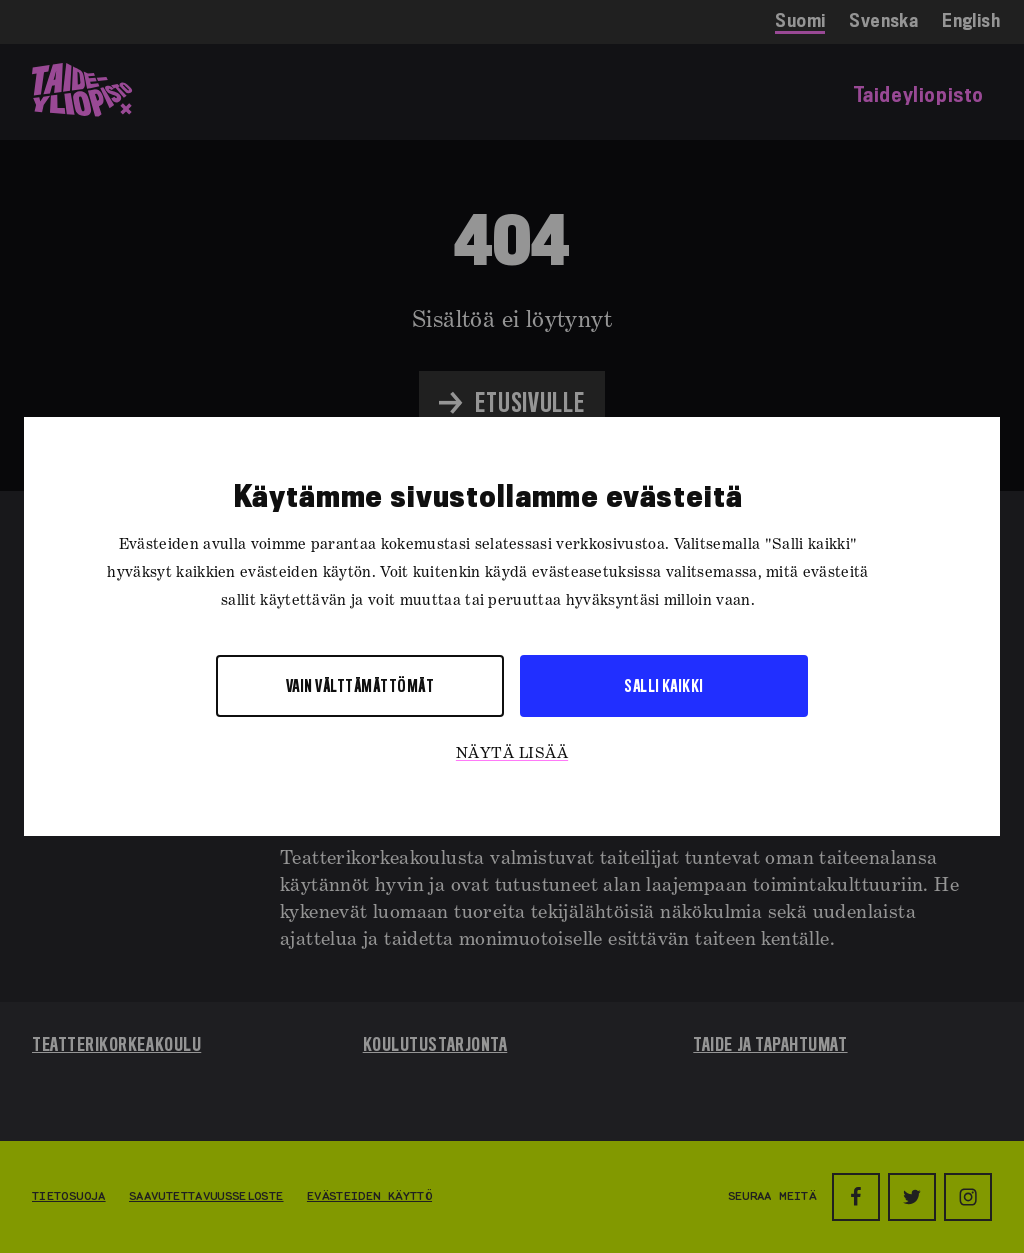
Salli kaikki (664, 685)
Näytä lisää (512, 754)
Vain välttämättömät (360, 685)
